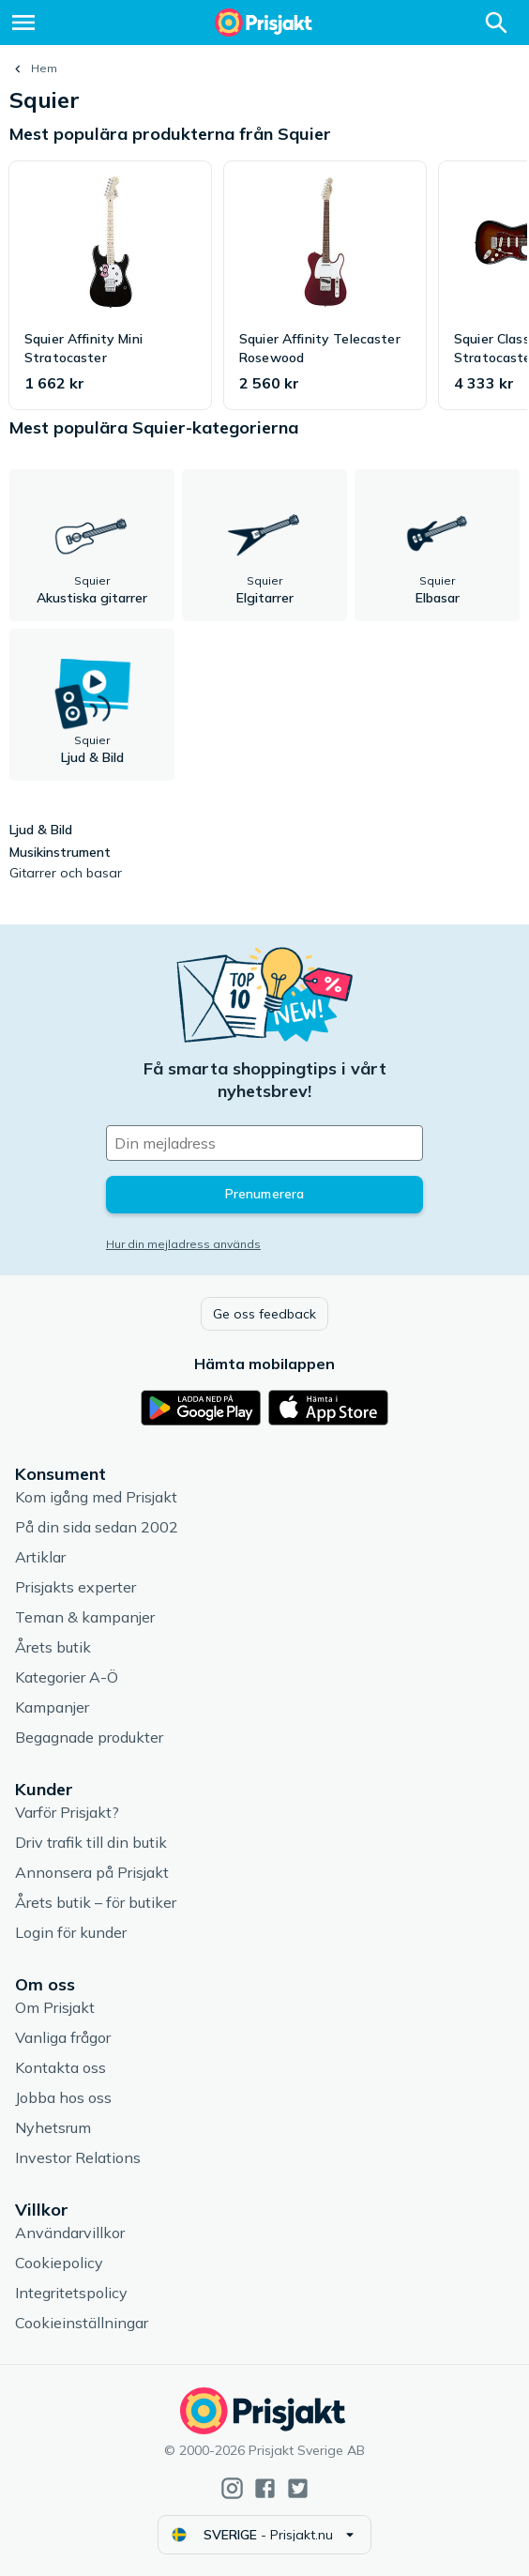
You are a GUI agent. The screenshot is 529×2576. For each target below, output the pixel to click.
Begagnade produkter (89, 1737)
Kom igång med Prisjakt (96, 1496)
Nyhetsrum (53, 2127)
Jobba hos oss (63, 2097)
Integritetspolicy (71, 2292)
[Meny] (23, 23)
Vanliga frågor (63, 2037)
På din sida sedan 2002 (96, 1526)
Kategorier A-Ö (66, 1677)
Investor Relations (78, 2157)
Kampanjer (52, 1707)
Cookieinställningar (81, 2322)
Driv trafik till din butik (91, 1842)
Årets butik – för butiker (95, 1902)
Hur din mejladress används (183, 1244)
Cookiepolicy (59, 2262)
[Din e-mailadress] (264, 1143)
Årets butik (53, 1647)
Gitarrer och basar (65, 872)
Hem (44, 68)
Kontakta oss (60, 2067)
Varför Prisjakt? (67, 1812)
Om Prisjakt (55, 2007)
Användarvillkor (70, 2232)
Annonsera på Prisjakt (92, 1872)
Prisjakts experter (75, 1587)
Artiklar (40, 1556)
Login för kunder (71, 1932)
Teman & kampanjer (85, 1617)
